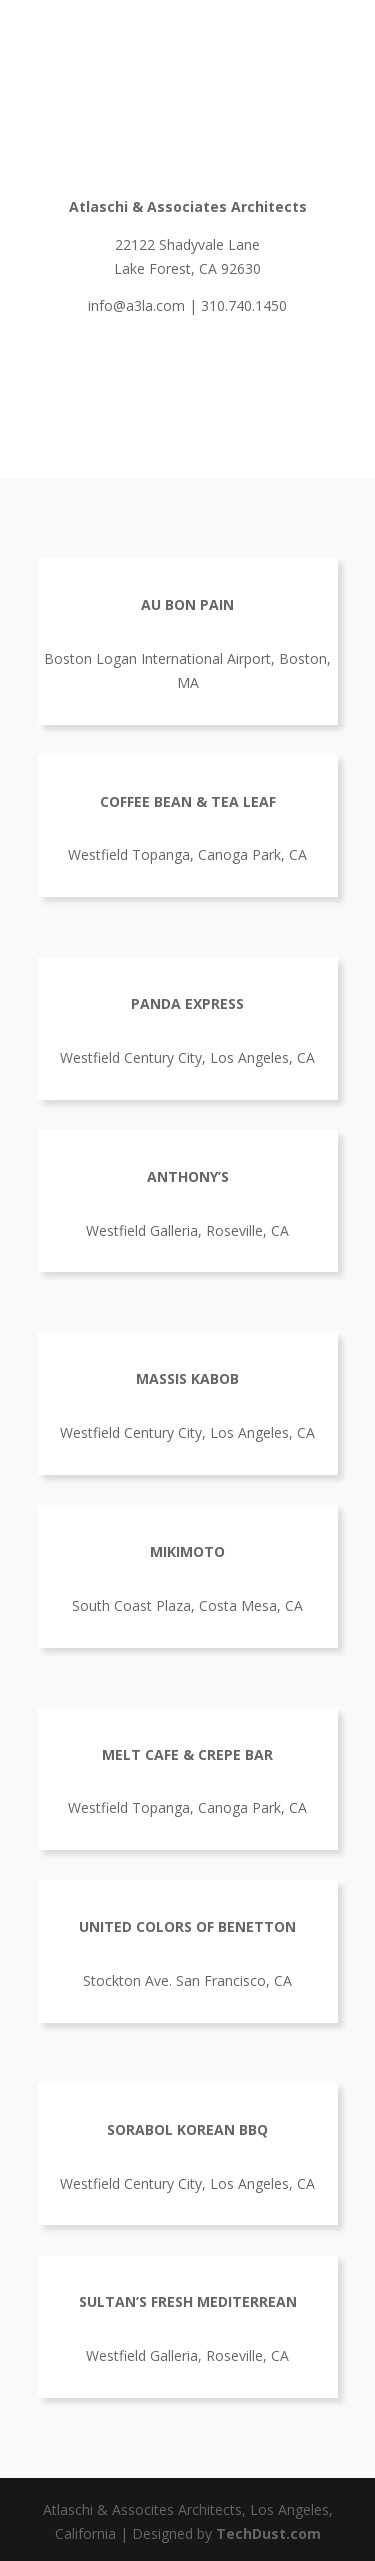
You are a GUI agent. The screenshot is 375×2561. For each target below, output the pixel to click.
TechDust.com (268, 2533)
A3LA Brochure (188, 372)
